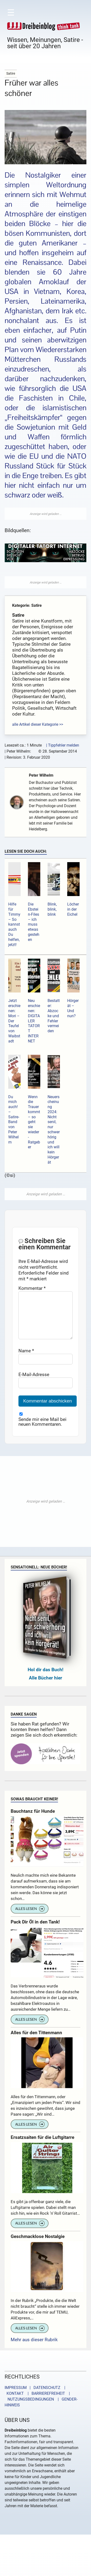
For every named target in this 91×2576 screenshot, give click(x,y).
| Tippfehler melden (62, 745)
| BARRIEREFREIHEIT (45, 2403)
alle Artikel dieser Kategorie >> (37, 724)
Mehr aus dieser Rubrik (34, 2349)
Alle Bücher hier (45, 1687)
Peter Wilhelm (41, 775)
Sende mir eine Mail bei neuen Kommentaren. (42, 1431)
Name (26, 1360)
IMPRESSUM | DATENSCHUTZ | (36, 2397)
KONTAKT (14, 2403)
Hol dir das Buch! (45, 1679)
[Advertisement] (46, 514)
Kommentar (32, 1288)
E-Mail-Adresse (33, 1384)
